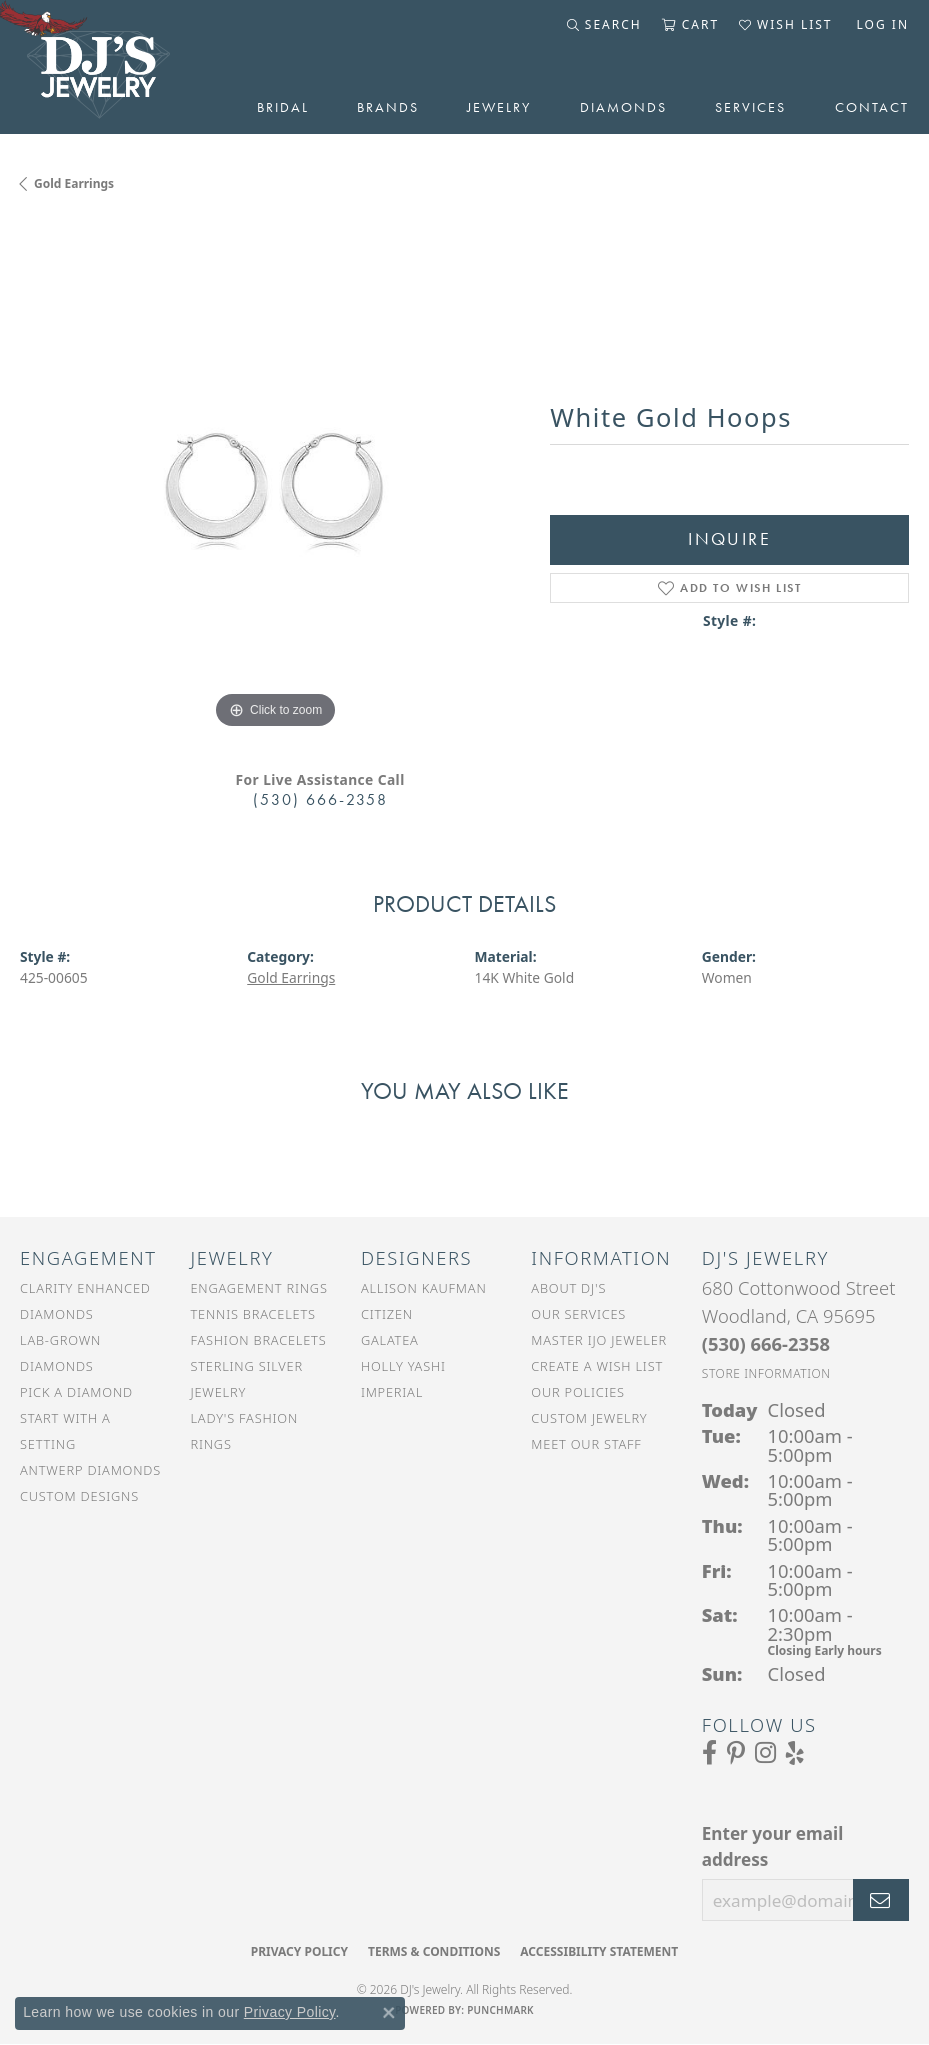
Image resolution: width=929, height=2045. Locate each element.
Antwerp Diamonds (90, 1470)
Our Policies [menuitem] (578, 1392)
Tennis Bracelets (252, 1314)
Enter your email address (772, 1846)
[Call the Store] (766, 1343)
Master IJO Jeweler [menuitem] (599, 1340)
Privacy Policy (299, 1951)
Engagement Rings (258, 1288)
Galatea (390, 1340)
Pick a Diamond (76, 1392)
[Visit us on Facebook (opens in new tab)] (709, 1753)
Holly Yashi (403, 1366)
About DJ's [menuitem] (568, 1288)
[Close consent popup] (389, 2013)
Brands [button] (388, 107)
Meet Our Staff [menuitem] (586, 1444)
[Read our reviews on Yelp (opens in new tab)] (795, 1753)
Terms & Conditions (434, 1951)
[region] (275, 478)
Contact (872, 107)
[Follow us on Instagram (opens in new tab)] (765, 1753)
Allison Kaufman (424, 1288)
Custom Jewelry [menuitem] (589, 1418)
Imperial (392, 1392)
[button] (604, 25)
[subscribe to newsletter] (881, 1900)
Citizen (387, 1314)
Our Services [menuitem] (578, 1314)
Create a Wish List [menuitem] (597, 1366)
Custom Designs (79, 1496)
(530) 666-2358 (320, 799)
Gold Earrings (74, 183)
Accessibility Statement (599, 1951)
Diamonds (623, 107)
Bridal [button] (283, 107)
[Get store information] (766, 1373)
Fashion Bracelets (258, 1340)
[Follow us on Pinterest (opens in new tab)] (736, 1753)
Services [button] (750, 107)
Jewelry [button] (499, 107)
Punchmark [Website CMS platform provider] (500, 2010)
